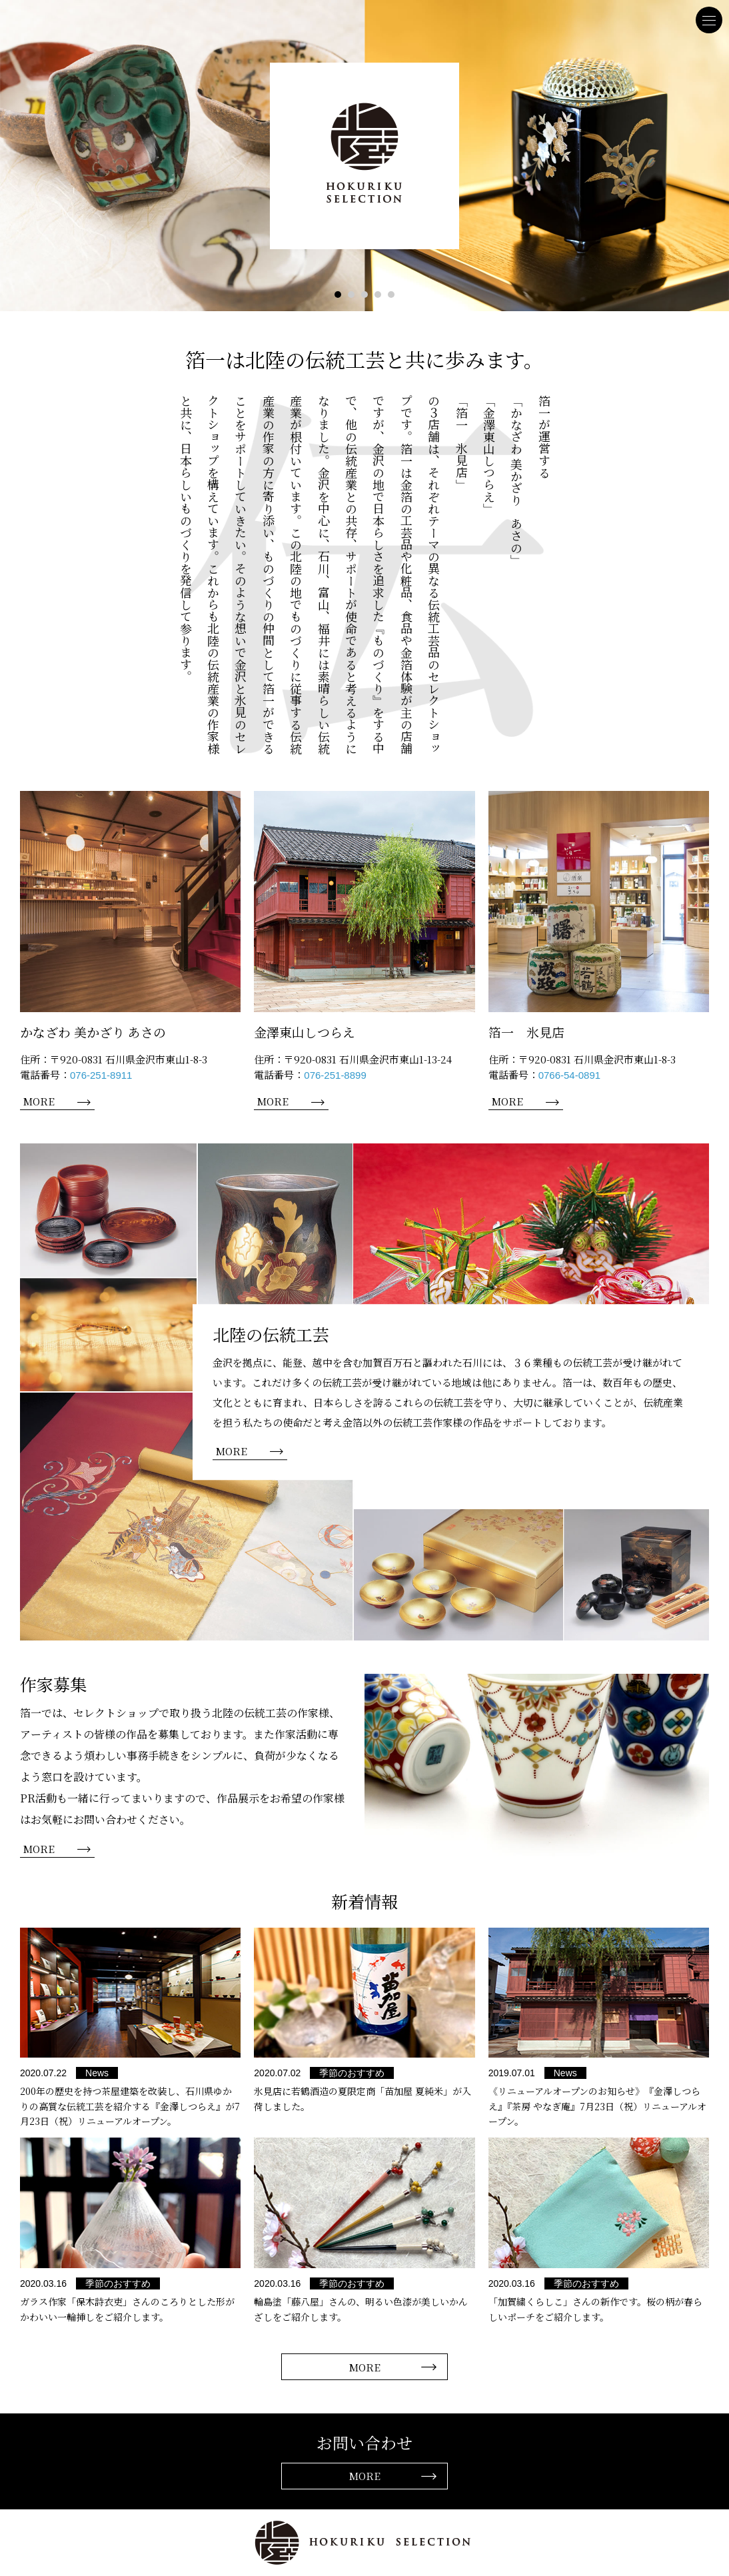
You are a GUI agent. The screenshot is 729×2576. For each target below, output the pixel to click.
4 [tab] (377, 294)
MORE (39, 1101)
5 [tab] (391, 294)
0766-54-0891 (569, 1075)
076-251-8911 (101, 1075)
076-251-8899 (335, 1075)
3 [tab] (364, 294)
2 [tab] (351, 294)
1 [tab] (338, 294)
